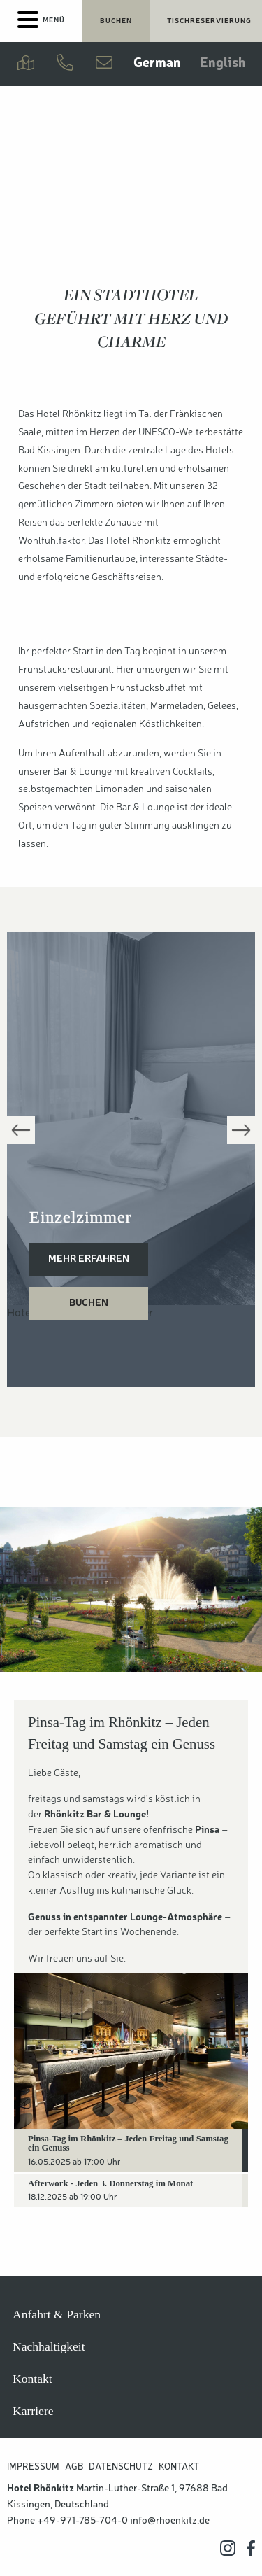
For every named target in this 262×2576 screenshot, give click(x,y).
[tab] (131, 2150)
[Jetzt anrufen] (65, 64)
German (157, 64)
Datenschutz (121, 2467)
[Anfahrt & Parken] (25, 64)
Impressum (33, 2467)
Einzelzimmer (80, 1217)
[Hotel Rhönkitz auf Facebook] (251, 2548)
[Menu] (41, 21)
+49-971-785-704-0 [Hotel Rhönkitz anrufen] (82, 2521)
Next (241, 1130)
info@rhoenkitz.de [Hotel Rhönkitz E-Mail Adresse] (170, 2521)
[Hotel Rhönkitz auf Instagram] (227, 2548)
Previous (21, 1130)
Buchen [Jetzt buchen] (116, 20)
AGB (74, 2467)
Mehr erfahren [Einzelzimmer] (88, 1259)
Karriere (33, 2411)
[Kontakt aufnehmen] (104, 64)
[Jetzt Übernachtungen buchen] (116, 21)
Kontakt (32, 2379)
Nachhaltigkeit (49, 2346)
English (223, 64)
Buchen (88, 1303)
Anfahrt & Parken (57, 2314)
